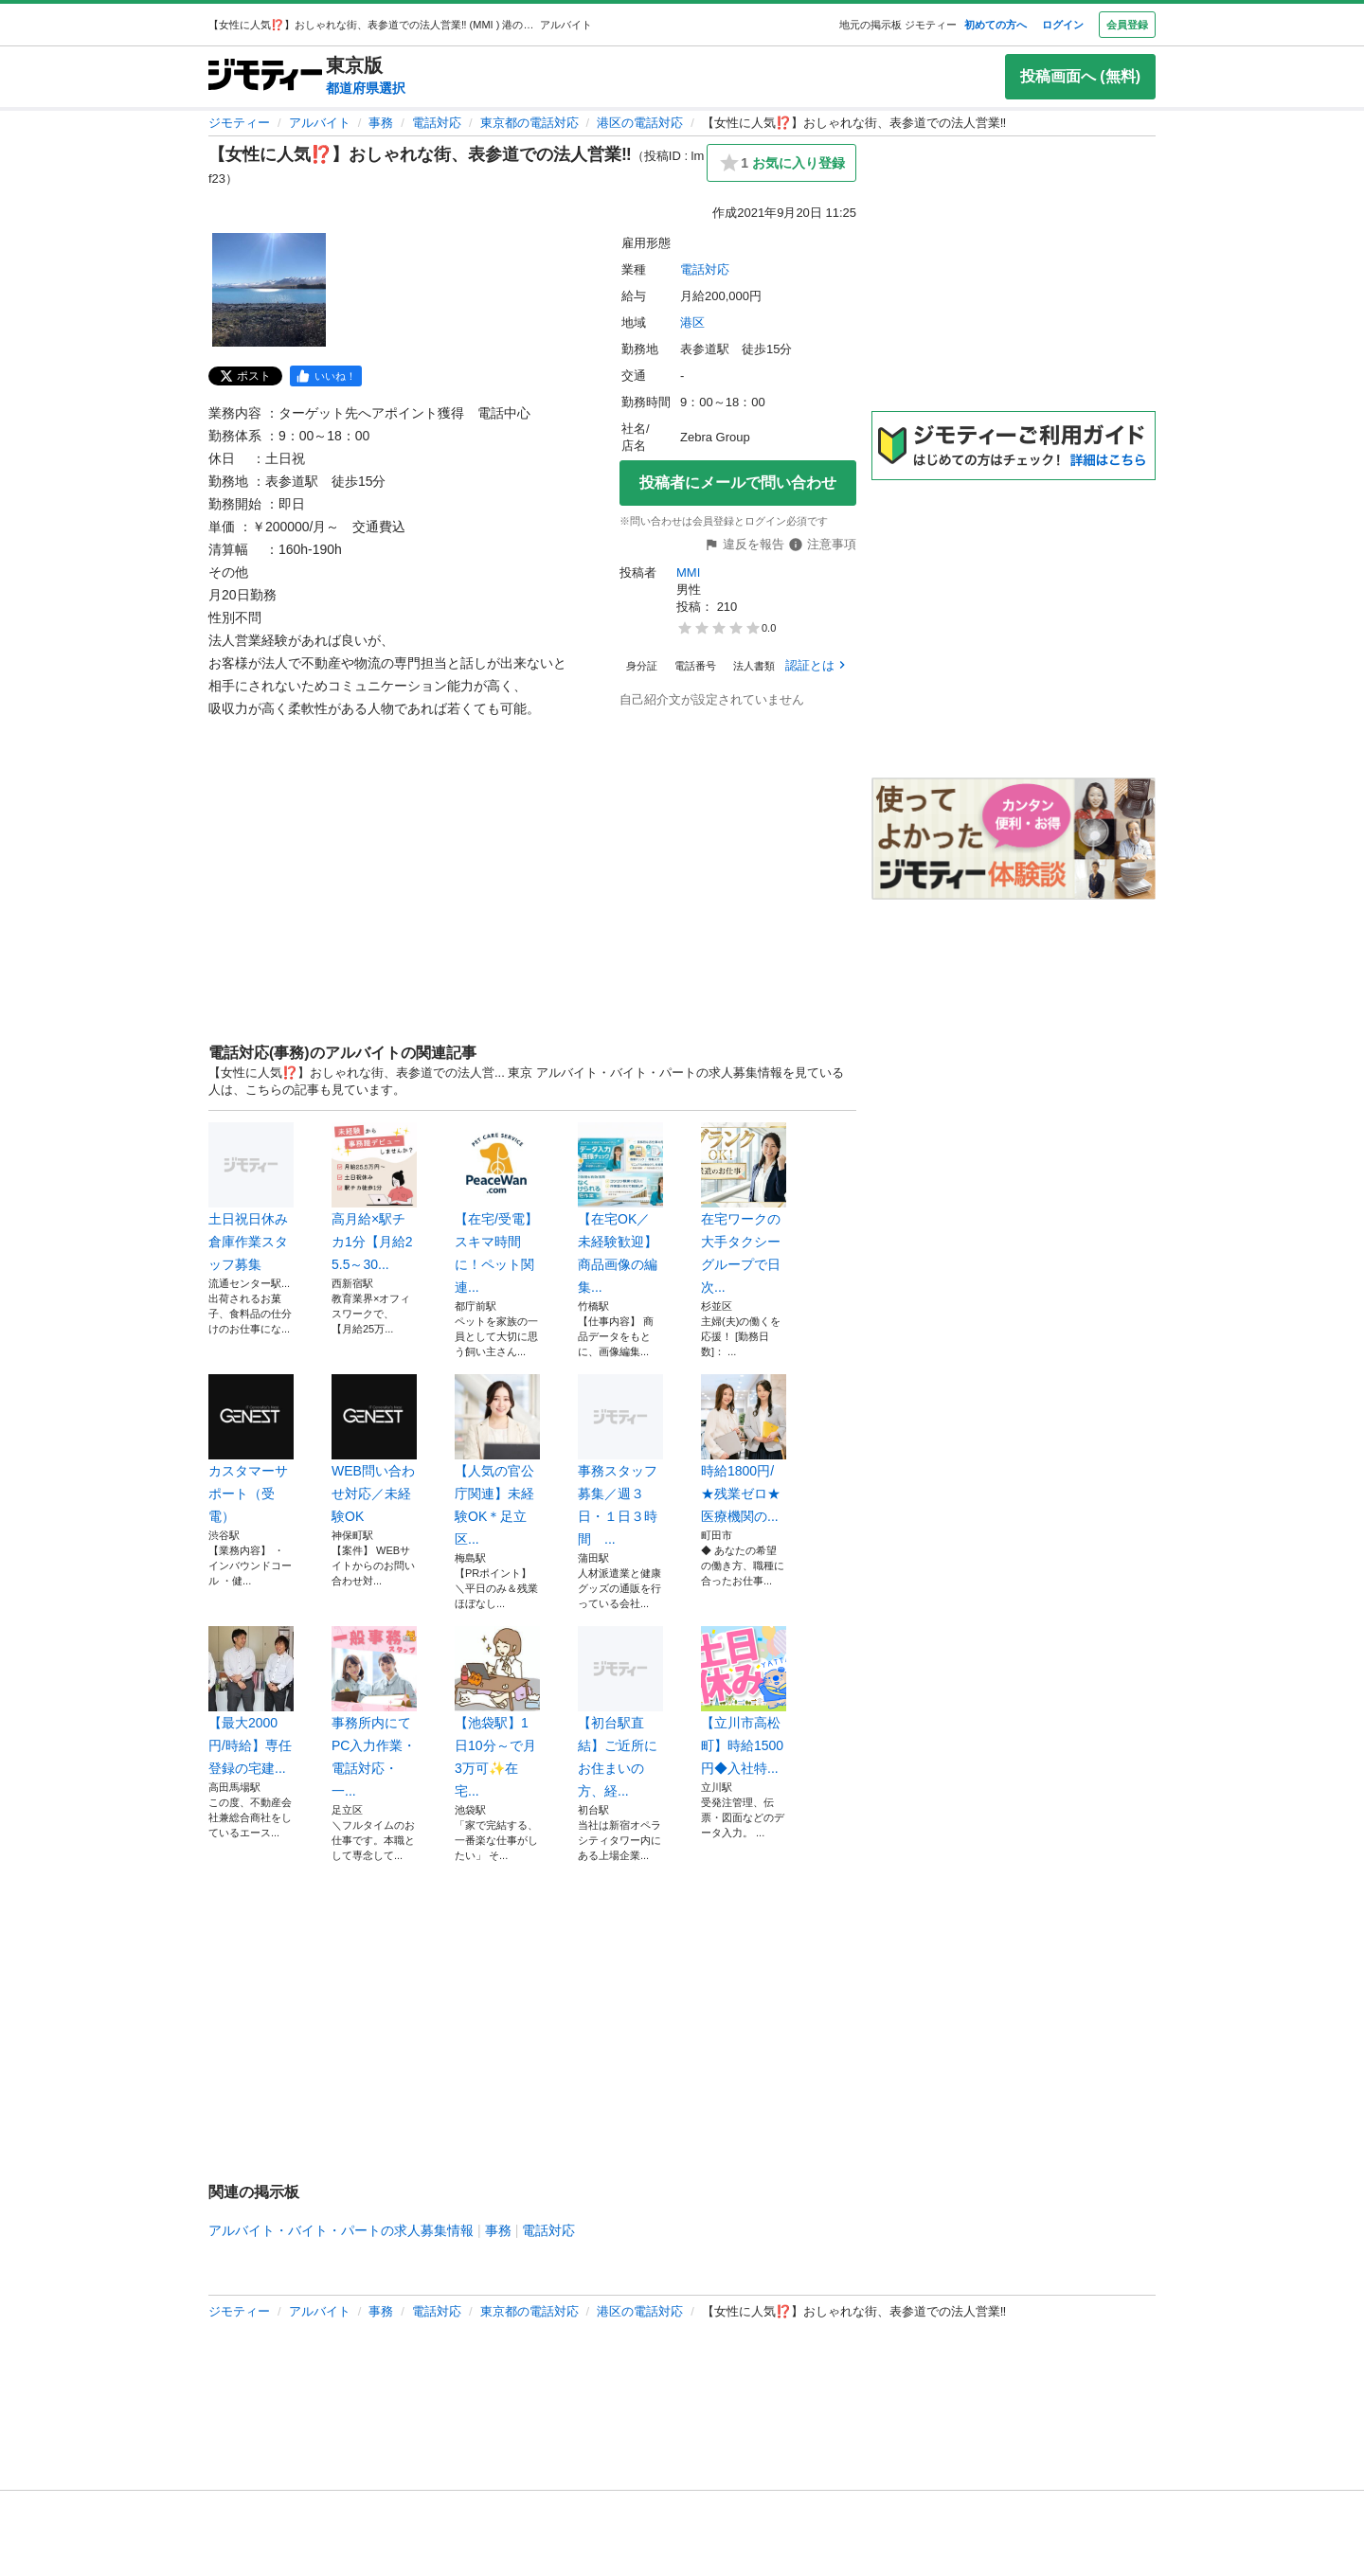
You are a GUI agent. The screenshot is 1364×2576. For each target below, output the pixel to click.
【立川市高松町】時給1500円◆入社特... (743, 1701)
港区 (692, 322)
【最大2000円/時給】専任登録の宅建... (251, 1701)
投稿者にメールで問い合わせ (737, 482)
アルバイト (319, 123)
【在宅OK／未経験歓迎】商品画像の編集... (620, 1208)
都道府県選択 (365, 88)
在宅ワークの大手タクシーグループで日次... (743, 1208)
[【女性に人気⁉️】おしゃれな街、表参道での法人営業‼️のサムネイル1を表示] (269, 289)
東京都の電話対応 (529, 123)
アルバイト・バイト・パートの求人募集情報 (341, 2230)
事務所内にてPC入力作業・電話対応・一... (374, 1712)
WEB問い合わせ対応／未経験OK (374, 1449)
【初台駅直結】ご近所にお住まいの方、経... (620, 1712)
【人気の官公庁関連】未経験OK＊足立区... (497, 1460)
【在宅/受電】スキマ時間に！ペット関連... (497, 1208)
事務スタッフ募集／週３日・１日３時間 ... (620, 1460)
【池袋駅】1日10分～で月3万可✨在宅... (497, 1712)
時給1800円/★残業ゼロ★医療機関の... (743, 1449)
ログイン (1063, 24)
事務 (380, 123)
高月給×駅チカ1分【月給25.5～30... (374, 1197)
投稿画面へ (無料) (1080, 76)
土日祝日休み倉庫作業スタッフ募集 (251, 1197)
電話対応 (436, 123)
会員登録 (1127, 24)
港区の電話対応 (640, 123)
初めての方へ (995, 24)
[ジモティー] (265, 76)
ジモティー (239, 123)
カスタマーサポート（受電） (251, 1449)
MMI (690, 572)
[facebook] (326, 376)
